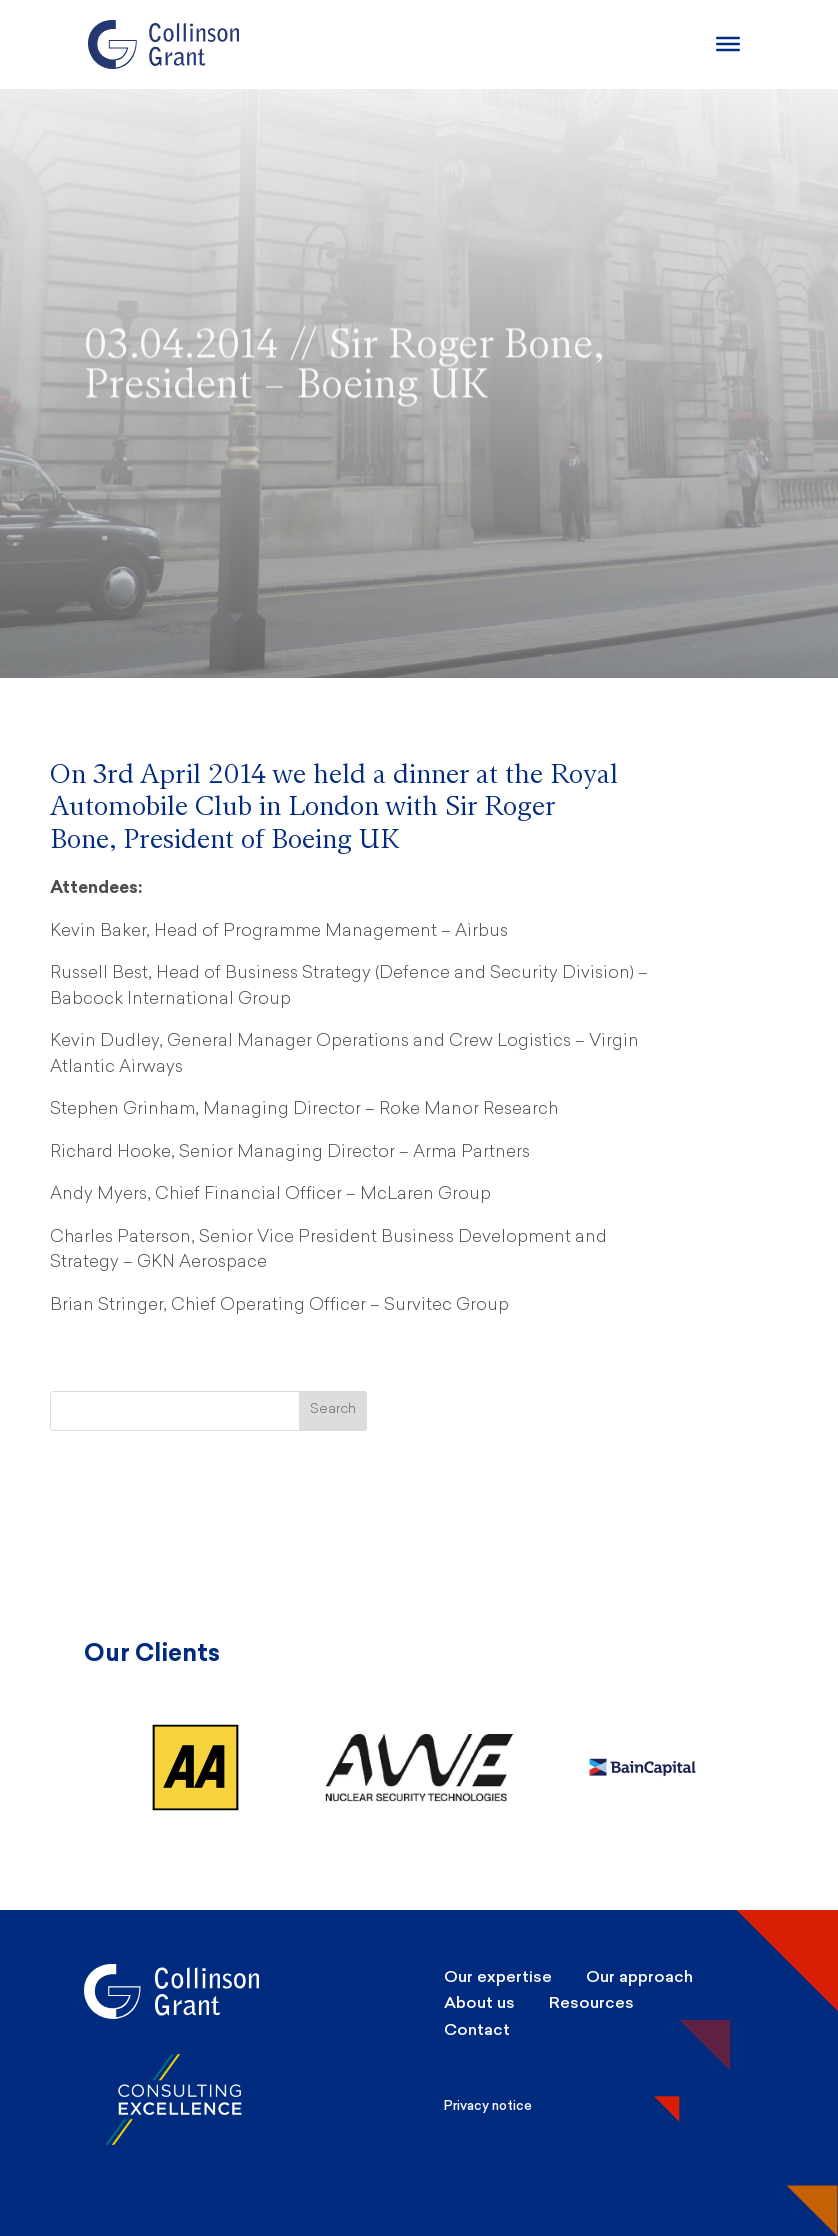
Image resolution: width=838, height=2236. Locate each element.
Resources (591, 2002)
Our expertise (498, 1976)
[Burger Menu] (728, 44)
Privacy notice (488, 2105)
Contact (477, 2029)
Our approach (639, 1976)
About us (479, 2002)
